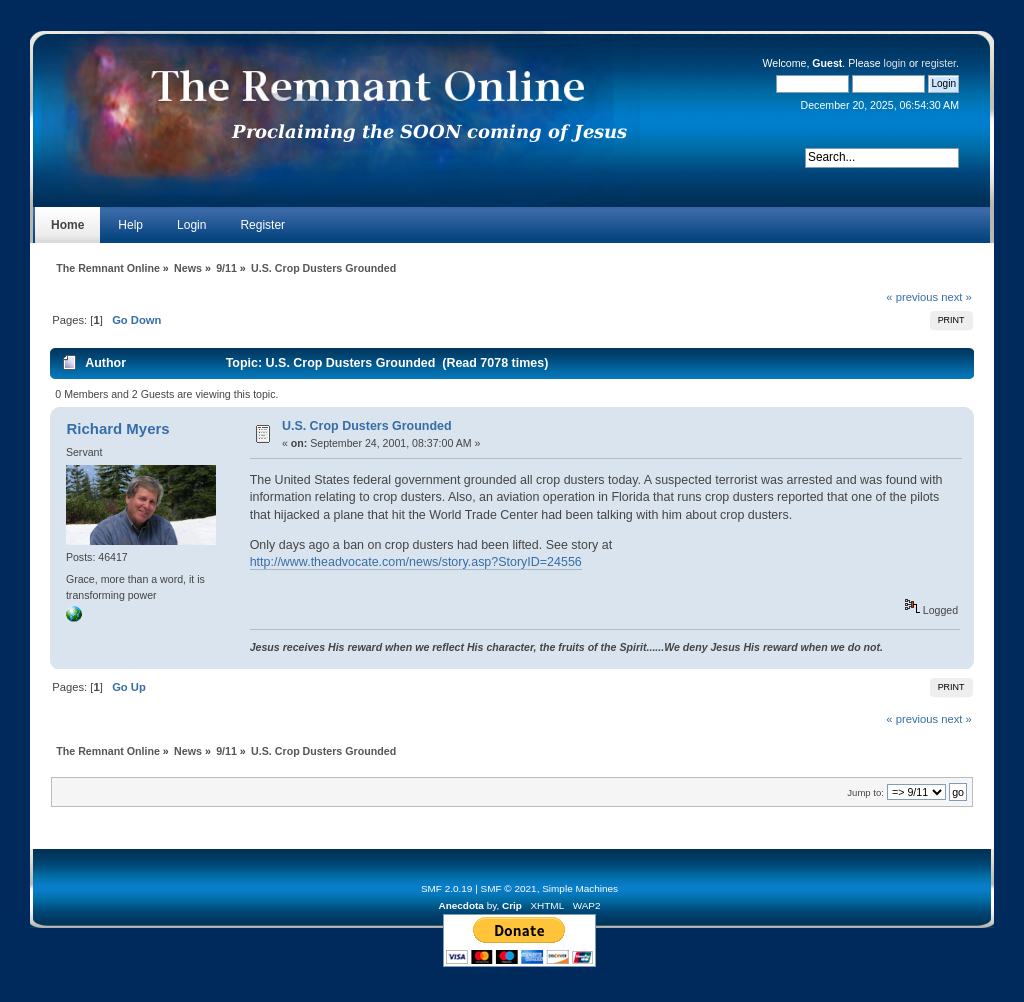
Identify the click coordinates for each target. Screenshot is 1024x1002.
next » (956, 297)
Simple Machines (580, 888)
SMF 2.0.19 (447, 888)
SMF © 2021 (509, 888)
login (895, 63)
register (938, 63)
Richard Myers (117, 428)
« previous (912, 297)
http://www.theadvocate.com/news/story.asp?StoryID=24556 (416, 562)
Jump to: (865, 792)
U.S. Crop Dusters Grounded (367, 426)
